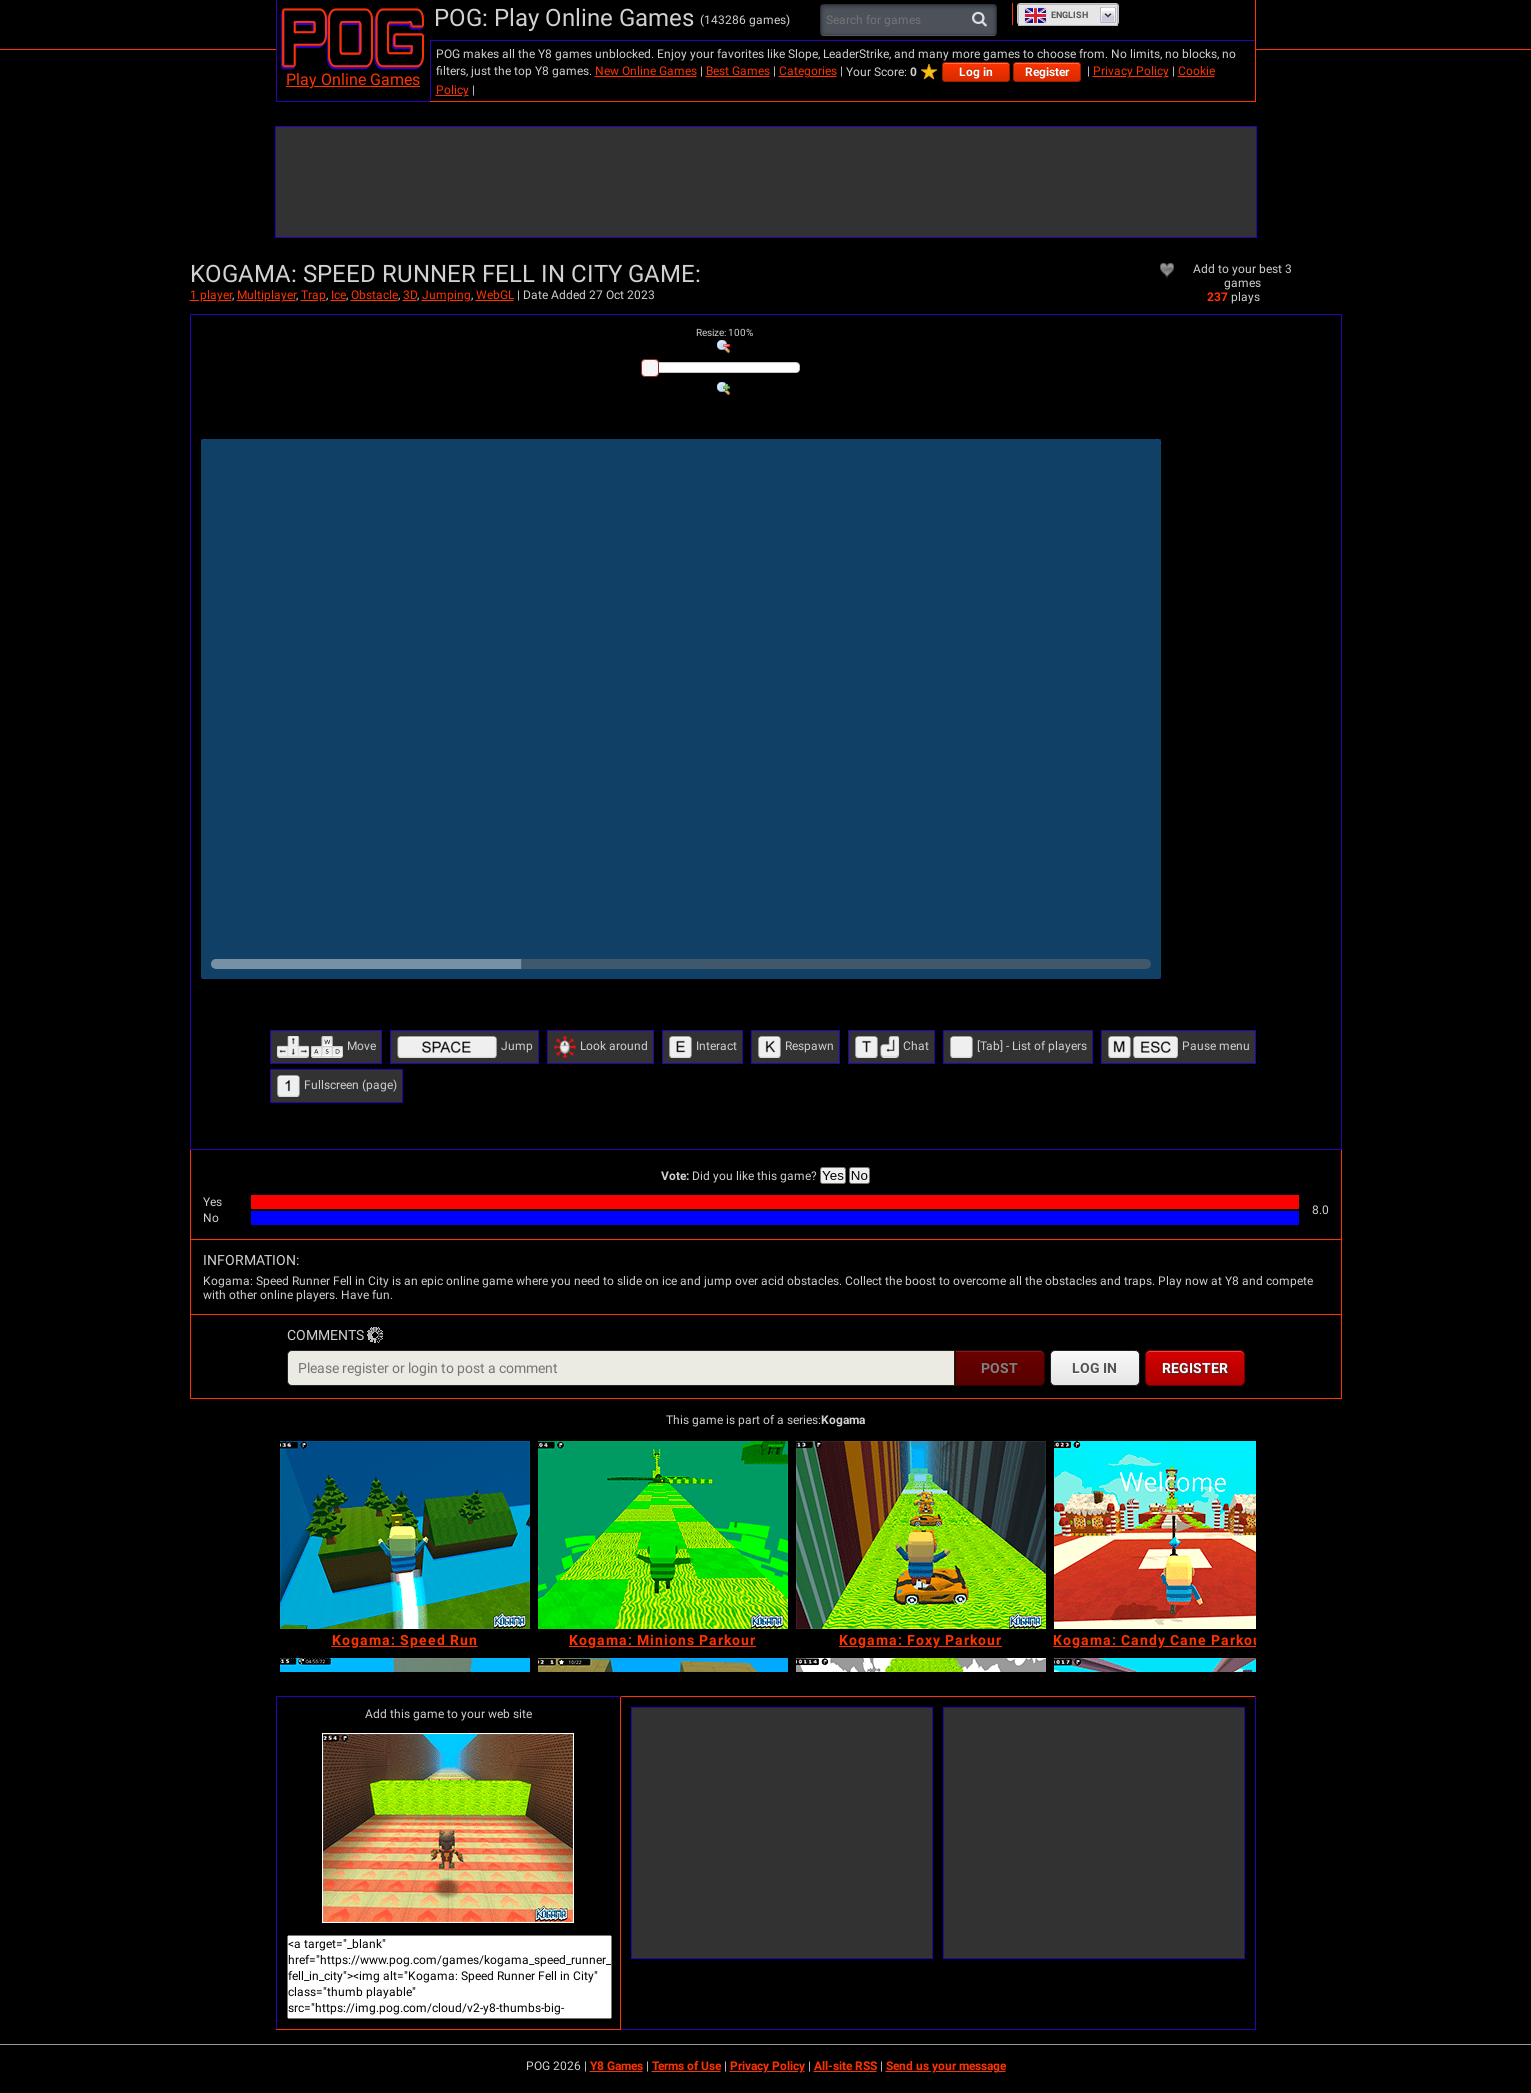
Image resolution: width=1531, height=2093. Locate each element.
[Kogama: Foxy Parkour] (921, 1535)
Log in (976, 72)
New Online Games (646, 71)
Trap (313, 295)
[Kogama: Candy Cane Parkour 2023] (1179, 1535)
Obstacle (374, 295)
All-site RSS (845, 2066)
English (1056, 15)
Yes (833, 1175)
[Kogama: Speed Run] (405, 1535)
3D (410, 295)
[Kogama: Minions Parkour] (663, 1535)
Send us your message (946, 2066)
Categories (808, 71)
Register (1047, 72)
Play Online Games (353, 79)
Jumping (446, 295)
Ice (338, 295)
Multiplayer (266, 295)
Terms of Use (686, 2066)
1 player (211, 295)
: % (724, 332)
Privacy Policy (1131, 71)
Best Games (738, 71)
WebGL (495, 295)
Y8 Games (616, 2066)
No (859, 1175)
